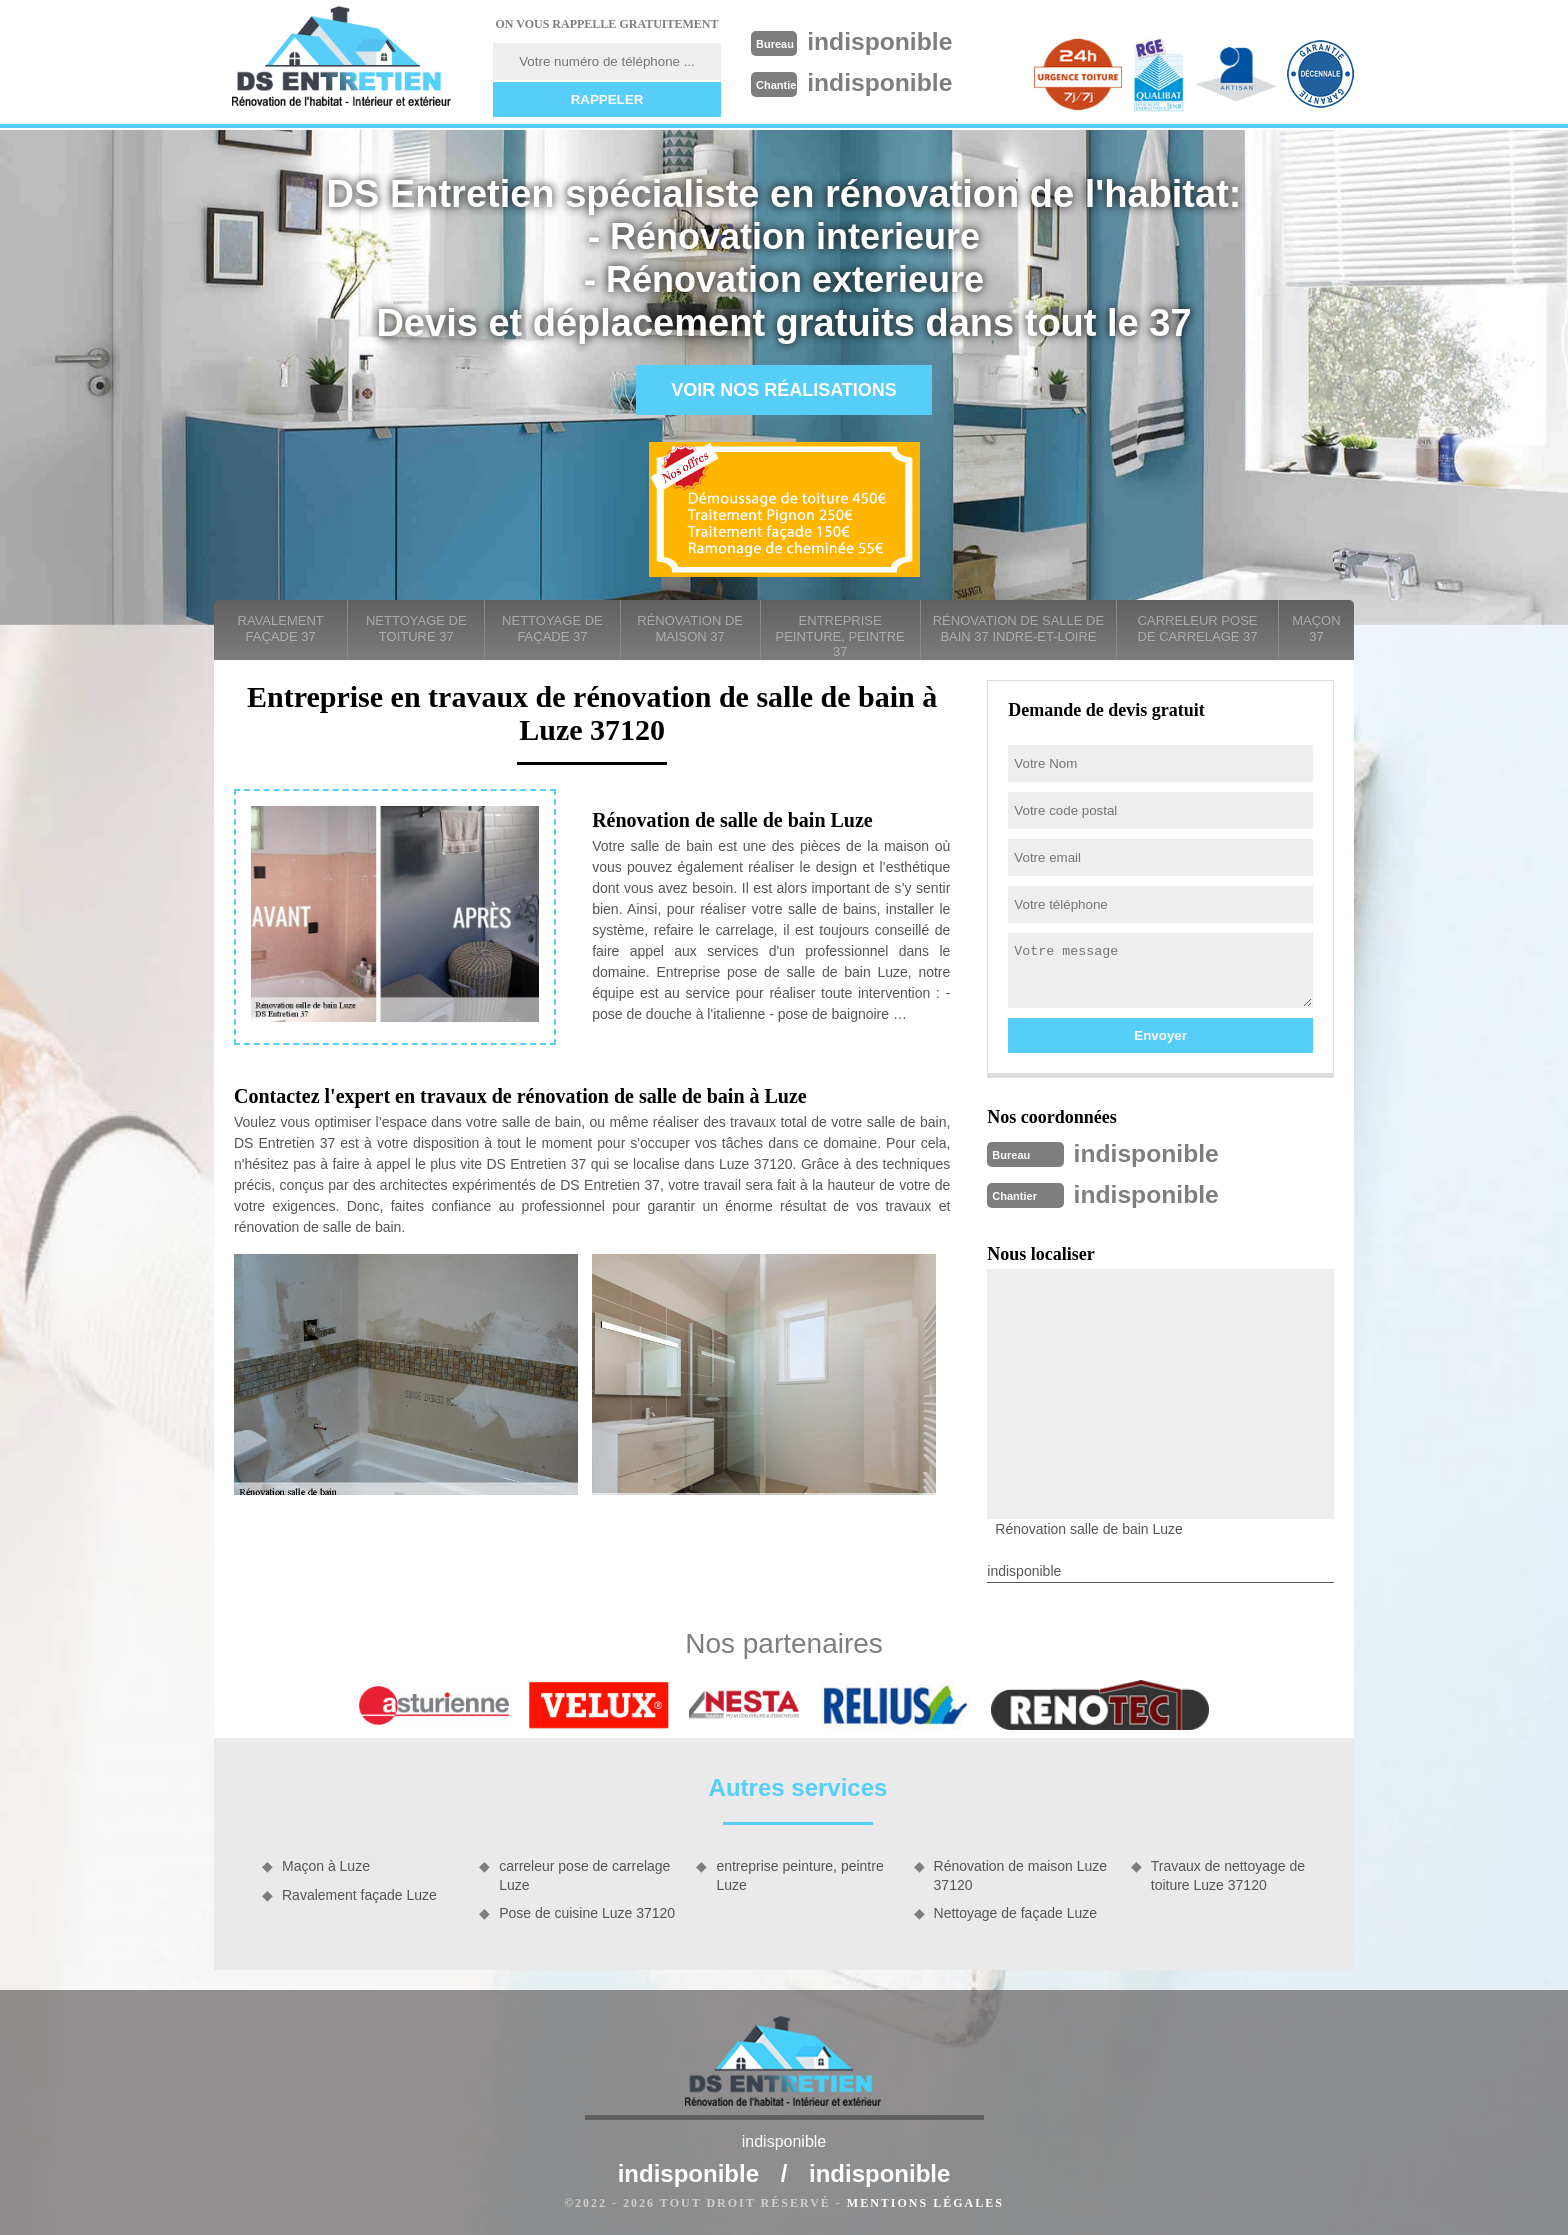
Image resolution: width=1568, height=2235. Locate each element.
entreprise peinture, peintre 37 (840, 636)
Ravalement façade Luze (359, 1893)
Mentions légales (925, 2201)
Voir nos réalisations (784, 390)
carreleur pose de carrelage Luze (584, 1873)
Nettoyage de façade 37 (552, 628)
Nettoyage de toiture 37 (416, 628)
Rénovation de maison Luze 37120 (1021, 1873)
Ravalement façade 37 (281, 628)
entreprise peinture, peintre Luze (799, 1873)
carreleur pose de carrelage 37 (1198, 628)
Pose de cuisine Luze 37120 (587, 1911)
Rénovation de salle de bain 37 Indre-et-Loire (1018, 628)
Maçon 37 (1316, 628)
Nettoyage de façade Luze (1015, 1911)
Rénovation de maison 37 (690, 628)
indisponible (885, 41)
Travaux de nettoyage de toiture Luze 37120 (1228, 1873)
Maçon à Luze (326, 1864)
